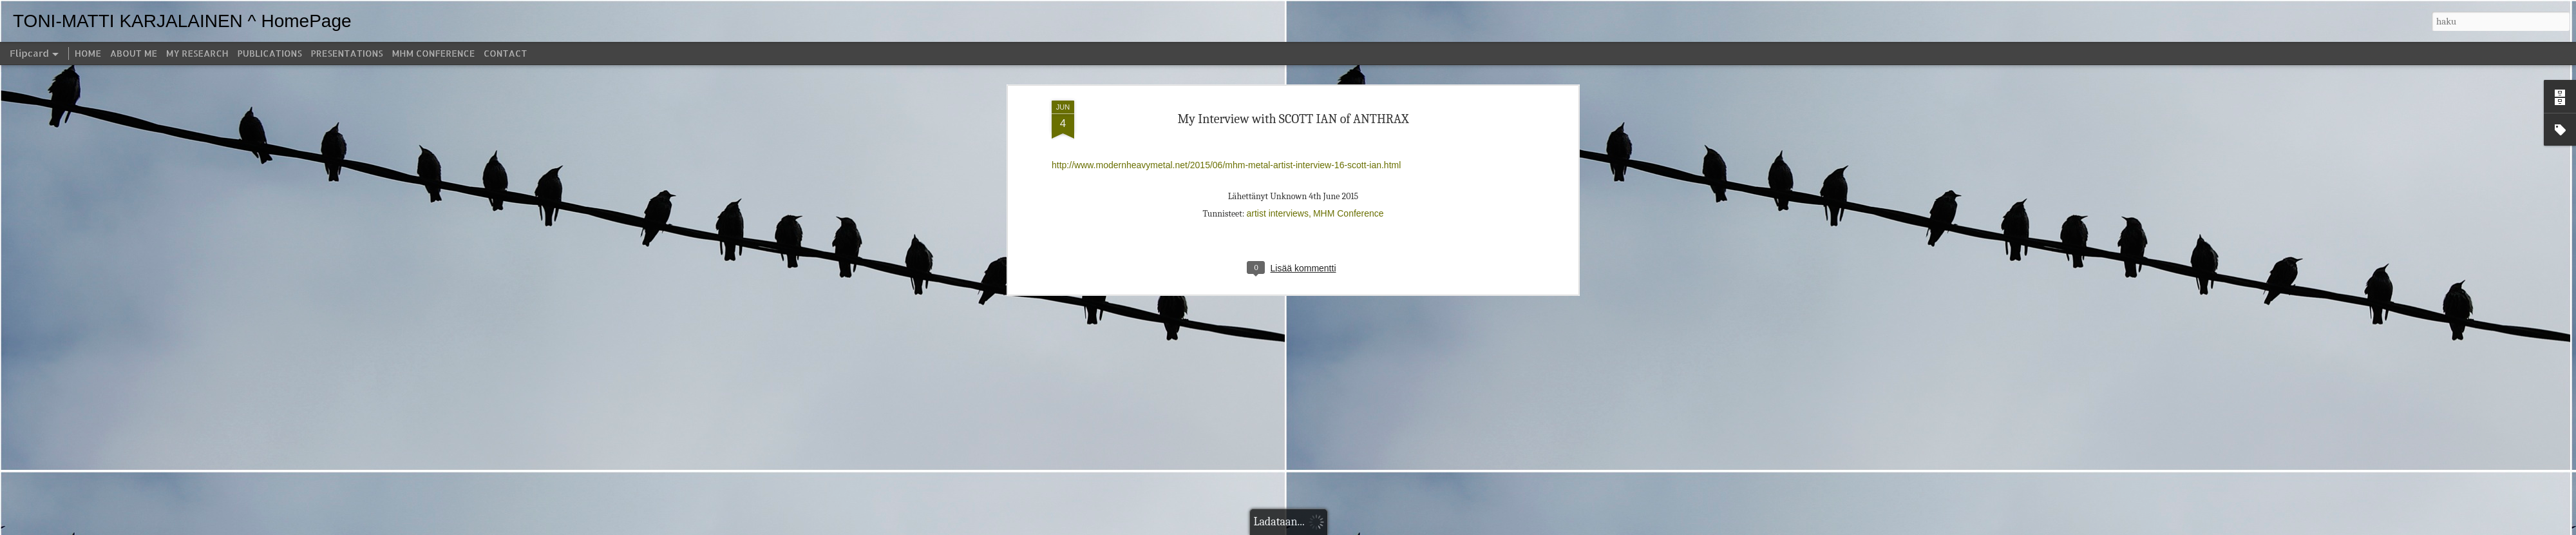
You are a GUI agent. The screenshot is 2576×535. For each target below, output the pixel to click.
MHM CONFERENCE (433, 53)
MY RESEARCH (197, 53)
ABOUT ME (133, 53)
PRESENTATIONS (347, 53)
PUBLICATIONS (270, 53)
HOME (88, 53)
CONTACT (505, 53)
